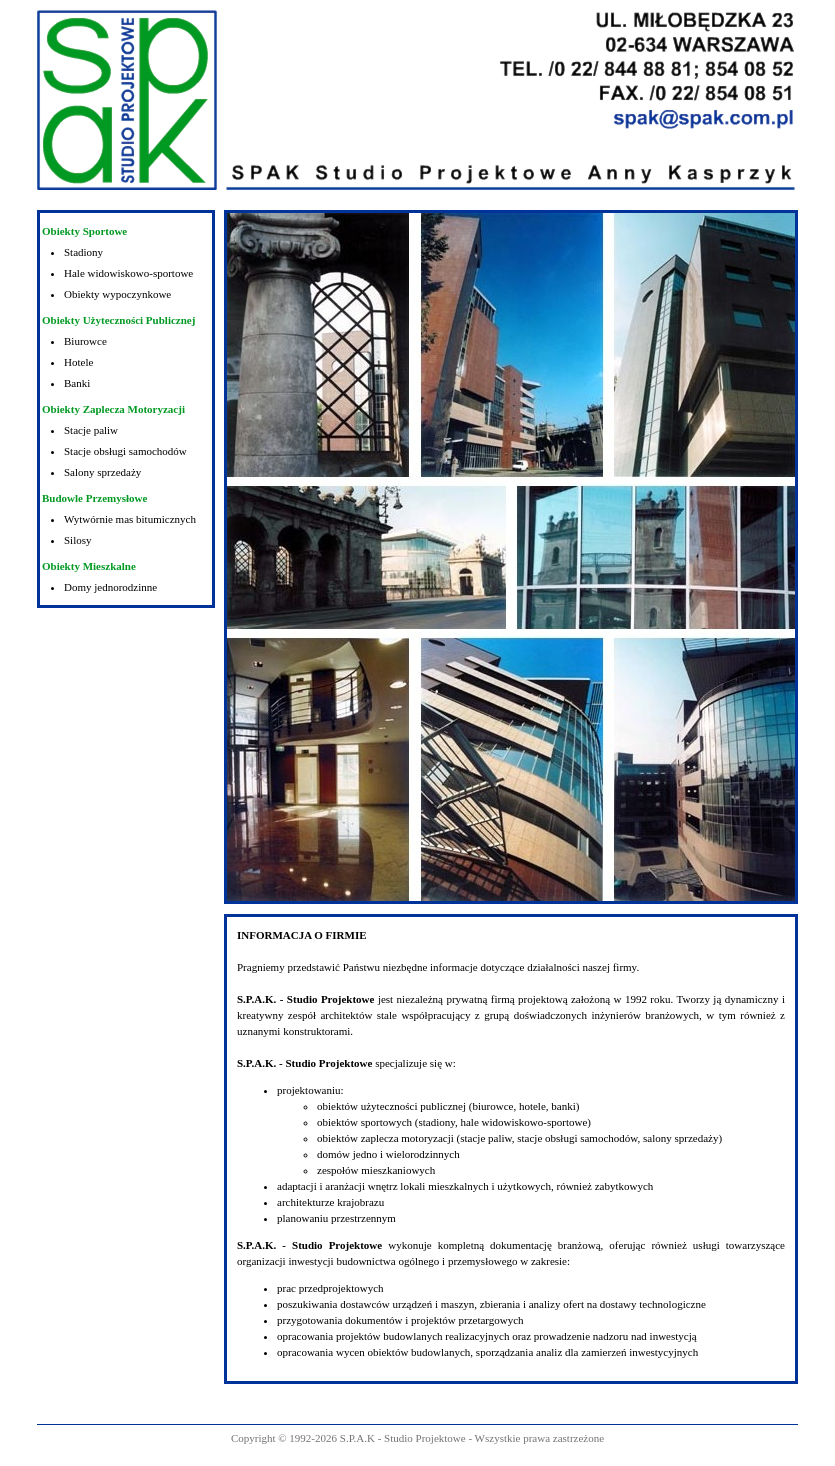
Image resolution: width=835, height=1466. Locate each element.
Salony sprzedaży (102, 472)
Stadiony (83, 252)
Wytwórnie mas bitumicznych (130, 519)
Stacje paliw (91, 430)
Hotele (78, 362)
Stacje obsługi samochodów (125, 451)
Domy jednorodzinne (110, 587)
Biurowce (85, 341)
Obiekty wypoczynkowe (117, 294)
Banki (77, 383)
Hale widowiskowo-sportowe (128, 273)
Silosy (78, 540)
